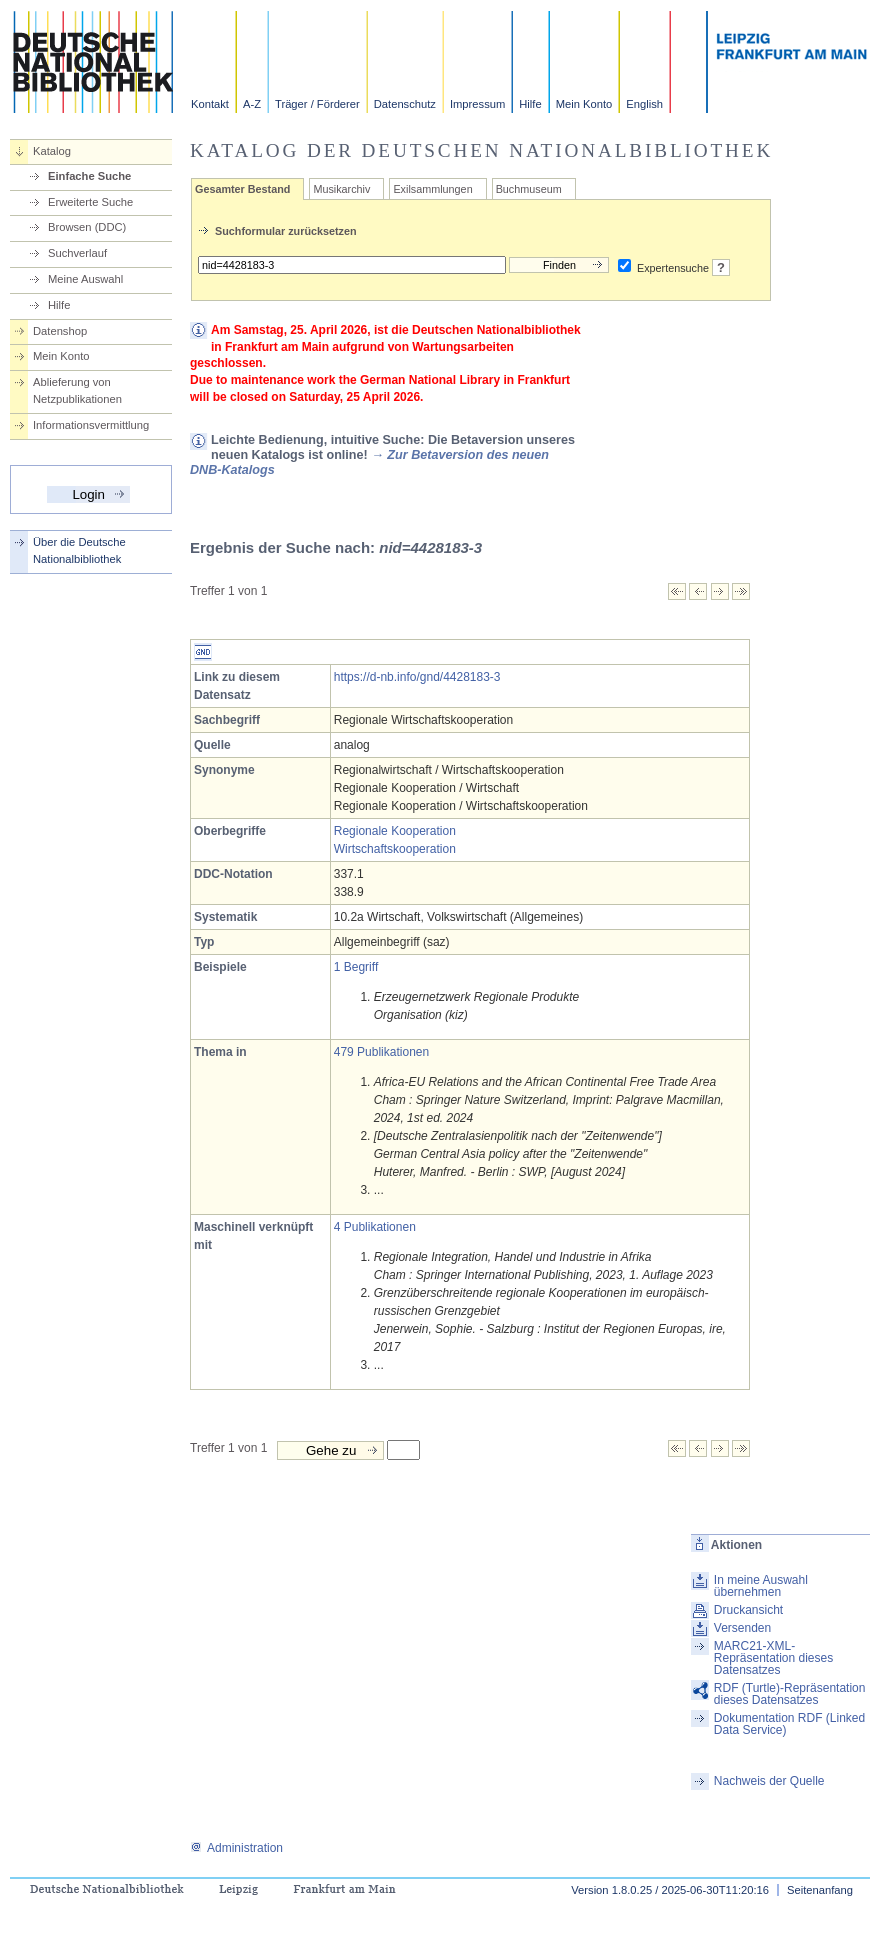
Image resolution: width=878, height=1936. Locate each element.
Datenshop (60, 331)
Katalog (52, 151)
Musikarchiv (341, 189)
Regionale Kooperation (395, 831)
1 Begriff (356, 967)
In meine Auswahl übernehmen (761, 1586)
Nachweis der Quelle (769, 1781)
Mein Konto (584, 104)
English (644, 104)
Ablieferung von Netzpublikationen (77, 390)
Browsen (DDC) (87, 227)
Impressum (477, 104)
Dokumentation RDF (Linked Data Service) (789, 1724)
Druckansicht (748, 1610)
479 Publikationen (381, 1052)
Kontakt (210, 104)
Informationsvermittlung (91, 425)
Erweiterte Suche (90, 202)
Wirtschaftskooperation (395, 849)
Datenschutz (405, 104)
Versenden (742, 1628)
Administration (236, 1848)
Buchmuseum (529, 189)
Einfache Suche (89, 176)
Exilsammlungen (432, 189)
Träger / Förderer (317, 104)
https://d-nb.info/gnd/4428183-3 (417, 677)
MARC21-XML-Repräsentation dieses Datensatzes (773, 1658)
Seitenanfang (820, 1890)
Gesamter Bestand (242, 189)
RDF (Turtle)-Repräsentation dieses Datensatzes (790, 1694)
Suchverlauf (77, 253)
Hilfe (530, 104)
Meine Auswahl (85, 279)
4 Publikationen (375, 1227)
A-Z (252, 104)
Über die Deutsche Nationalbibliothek (79, 550)
